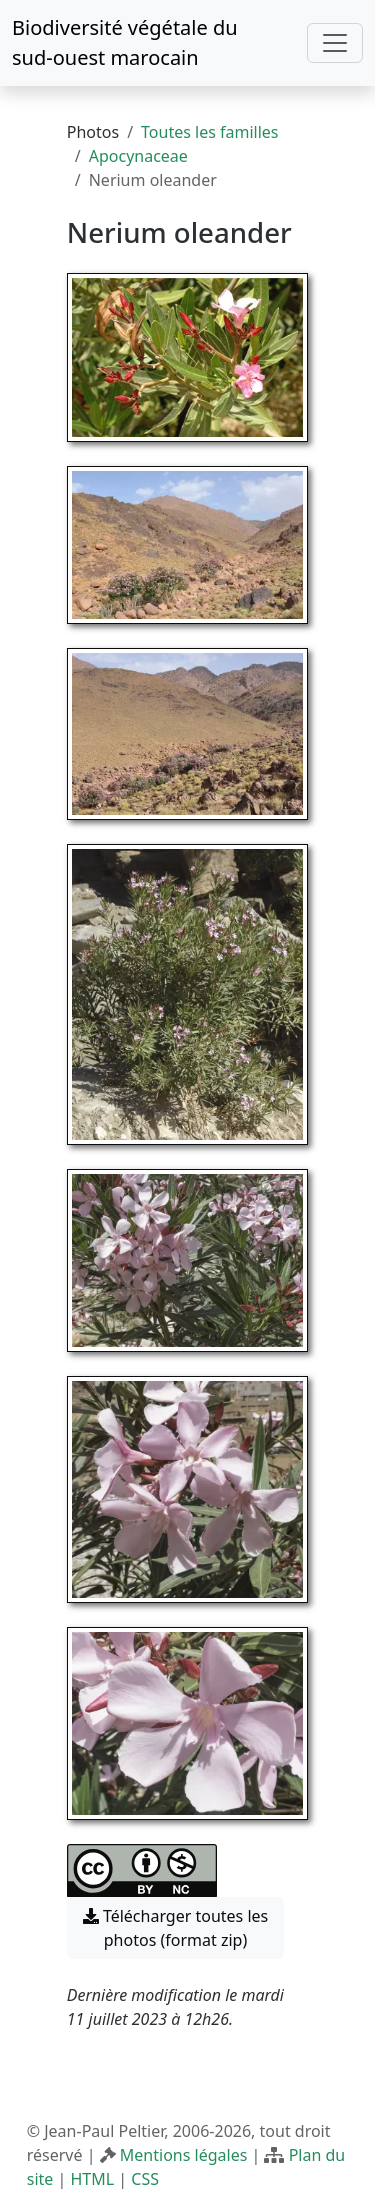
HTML (92, 2179)
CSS (145, 2179)
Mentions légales (184, 2155)
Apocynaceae (138, 156)
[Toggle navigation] (335, 43)
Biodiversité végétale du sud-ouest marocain (125, 42)
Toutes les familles (209, 132)
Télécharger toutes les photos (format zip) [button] (176, 1928)
